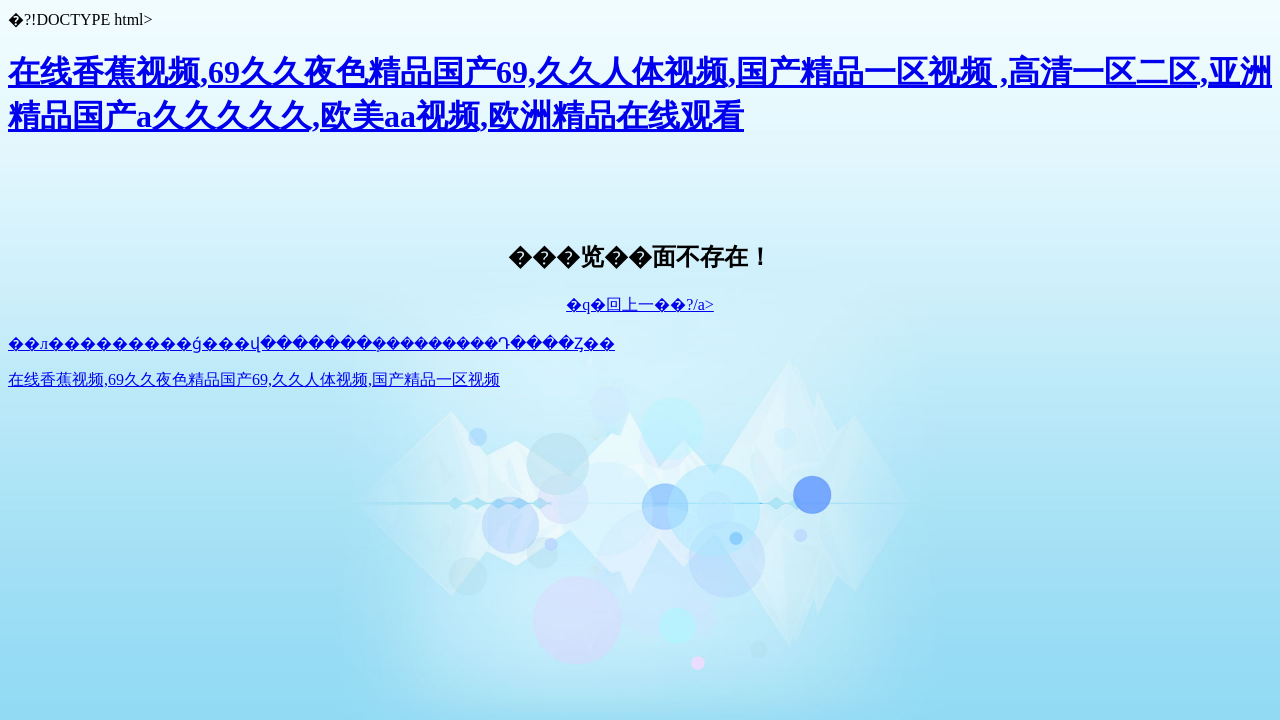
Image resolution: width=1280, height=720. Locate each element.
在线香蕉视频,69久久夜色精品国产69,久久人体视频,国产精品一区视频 (254, 379)
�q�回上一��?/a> (640, 304)
